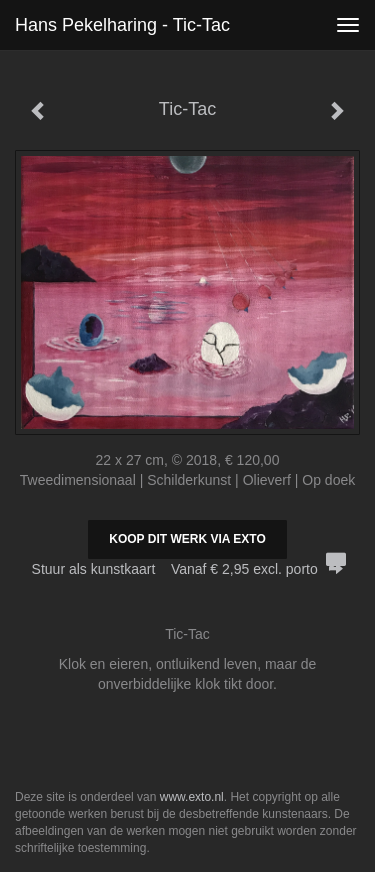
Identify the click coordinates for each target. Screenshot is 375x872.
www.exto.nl (192, 797)
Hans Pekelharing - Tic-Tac (122, 25)
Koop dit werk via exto (187, 539)
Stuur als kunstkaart (188, 569)
